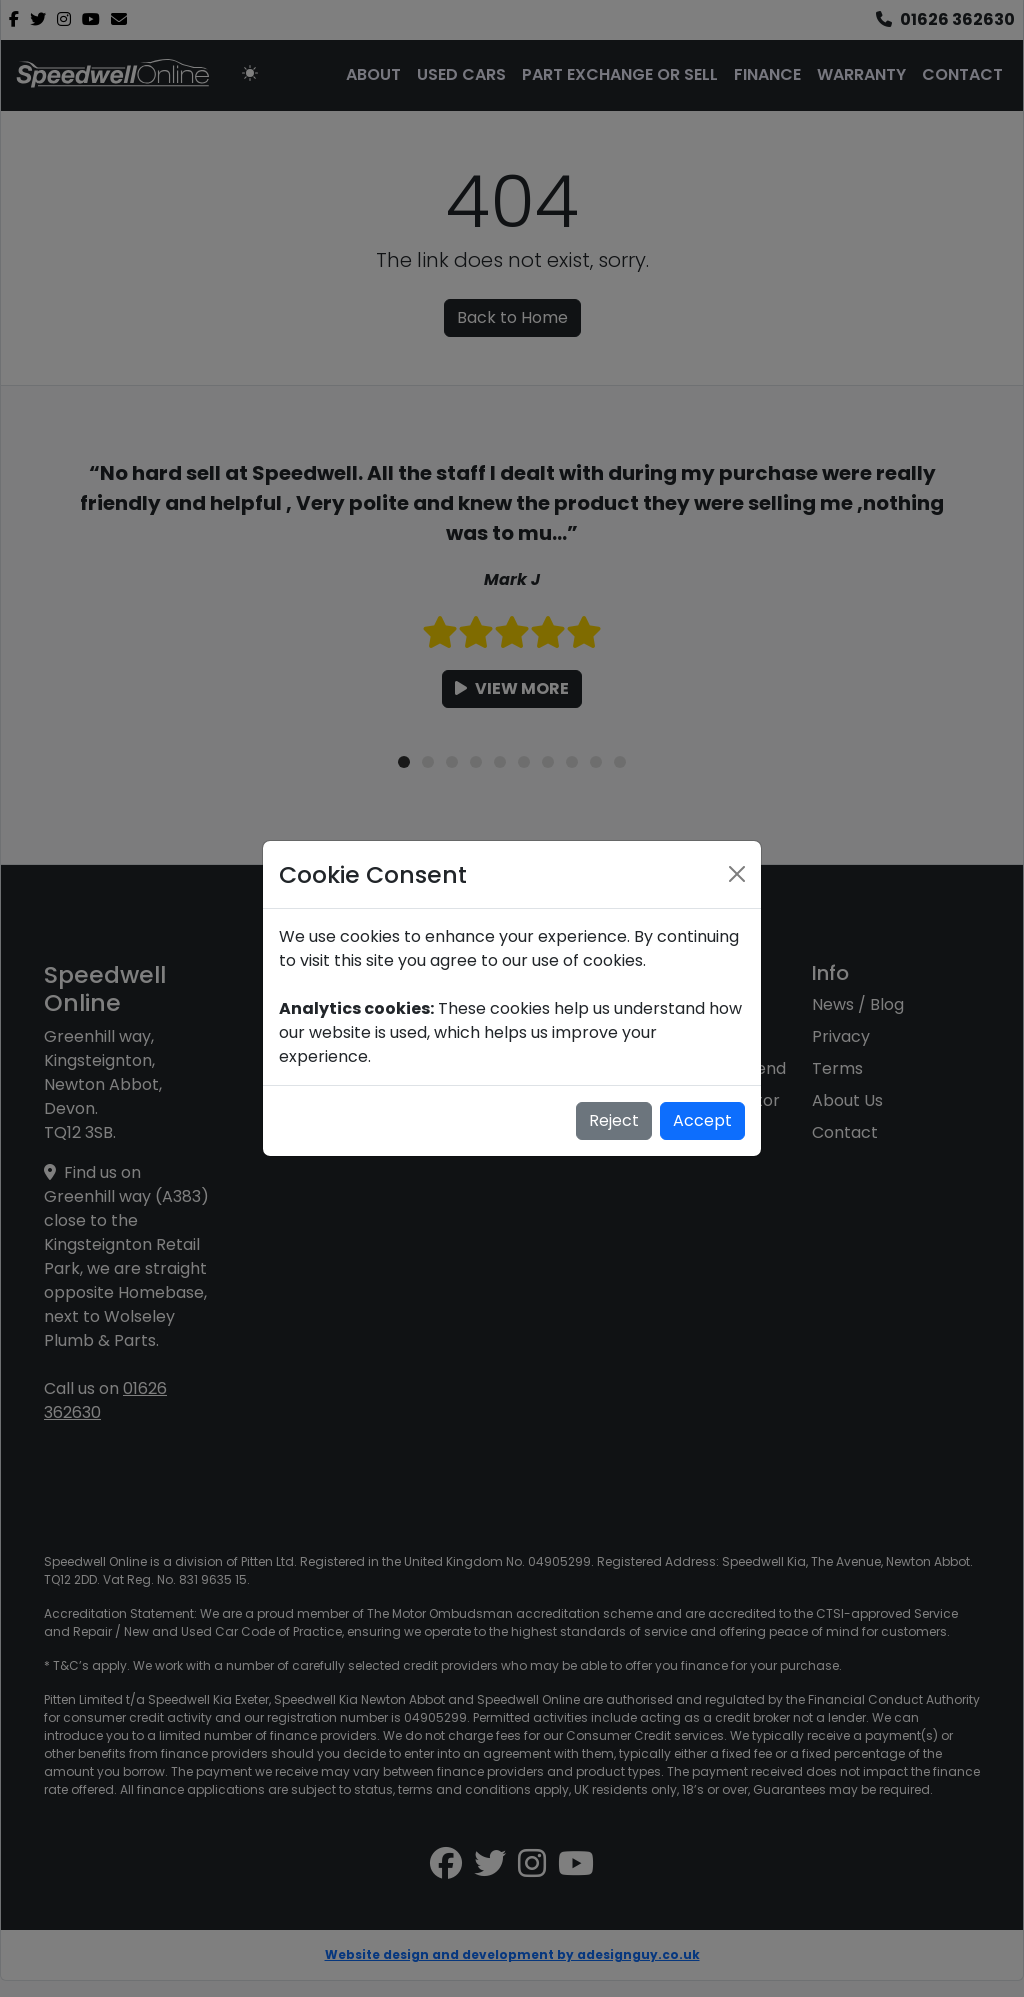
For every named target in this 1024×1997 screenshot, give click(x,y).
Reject (614, 1120)
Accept (702, 1120)
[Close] (737, 874)
